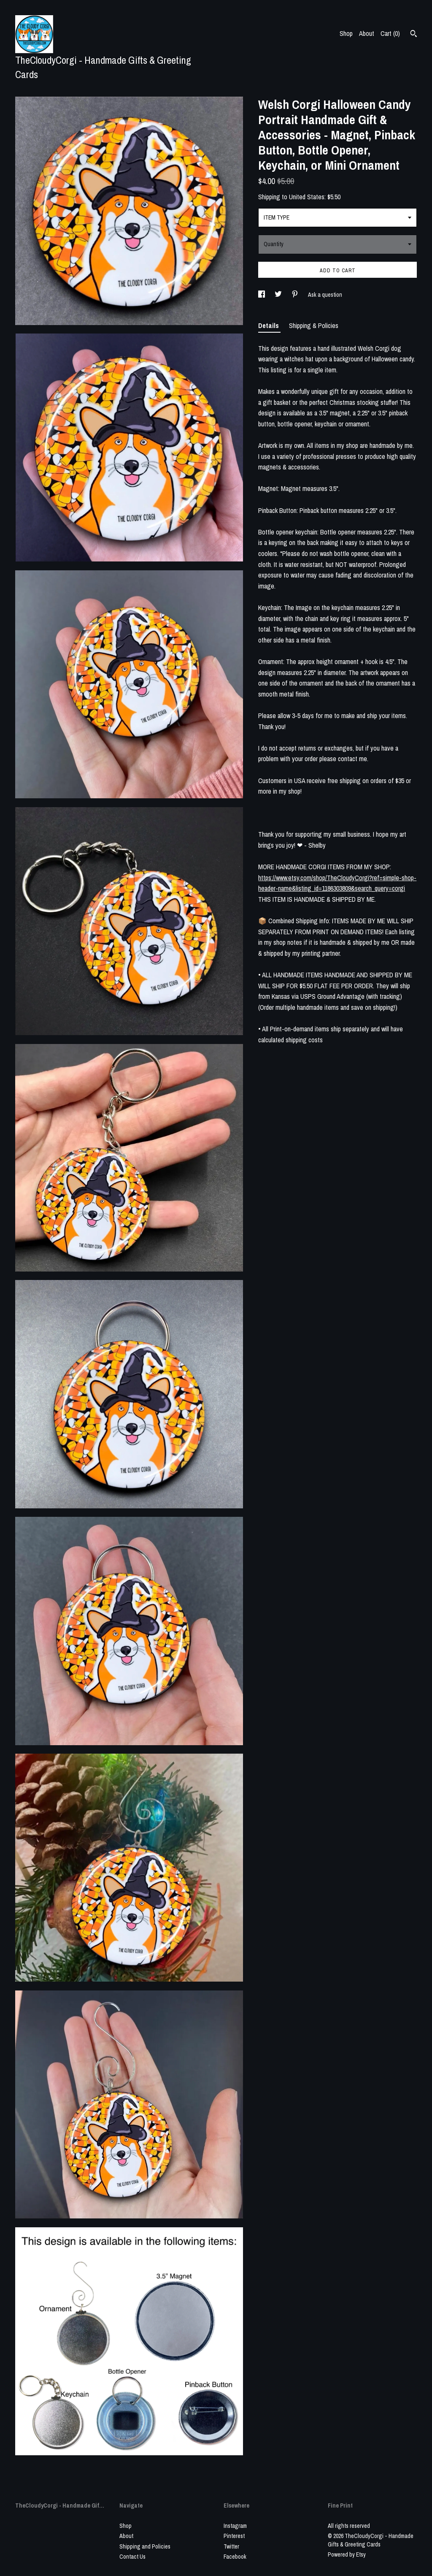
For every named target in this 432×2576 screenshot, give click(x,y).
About (366, 33)
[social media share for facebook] (262, 294)
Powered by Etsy (347, 2554)
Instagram (235, 2526)
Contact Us (132, 2556)
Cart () (390, 33)
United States (306, 196)
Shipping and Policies (144, 2546)
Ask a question (325, 294)
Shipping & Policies (313, 325)
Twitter (231, 2546)
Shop (346, 33)
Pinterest (234, 2536)
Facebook (235, 2556)
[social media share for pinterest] (296, 294)
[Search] (413, 34)
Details (269, 325)
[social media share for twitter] (279, 294)
